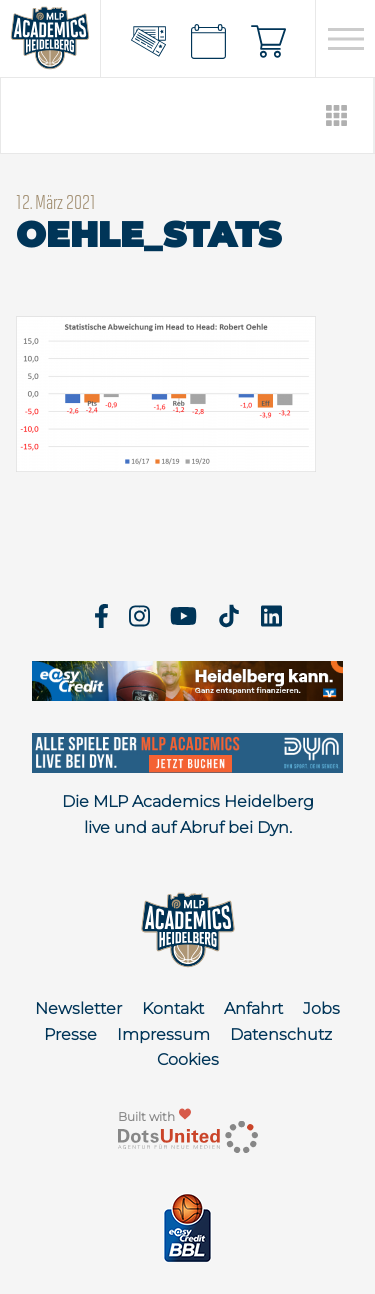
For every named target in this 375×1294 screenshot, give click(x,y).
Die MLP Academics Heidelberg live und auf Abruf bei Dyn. (188, 814)
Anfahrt (253, 1008)
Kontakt (173, 1008)
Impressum (163, 1034)
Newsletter (78, 1008)
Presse (70, 1034)
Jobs (321, 1008)
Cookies (188, 1059)
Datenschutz (281, 1034)
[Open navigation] (345, 39)
